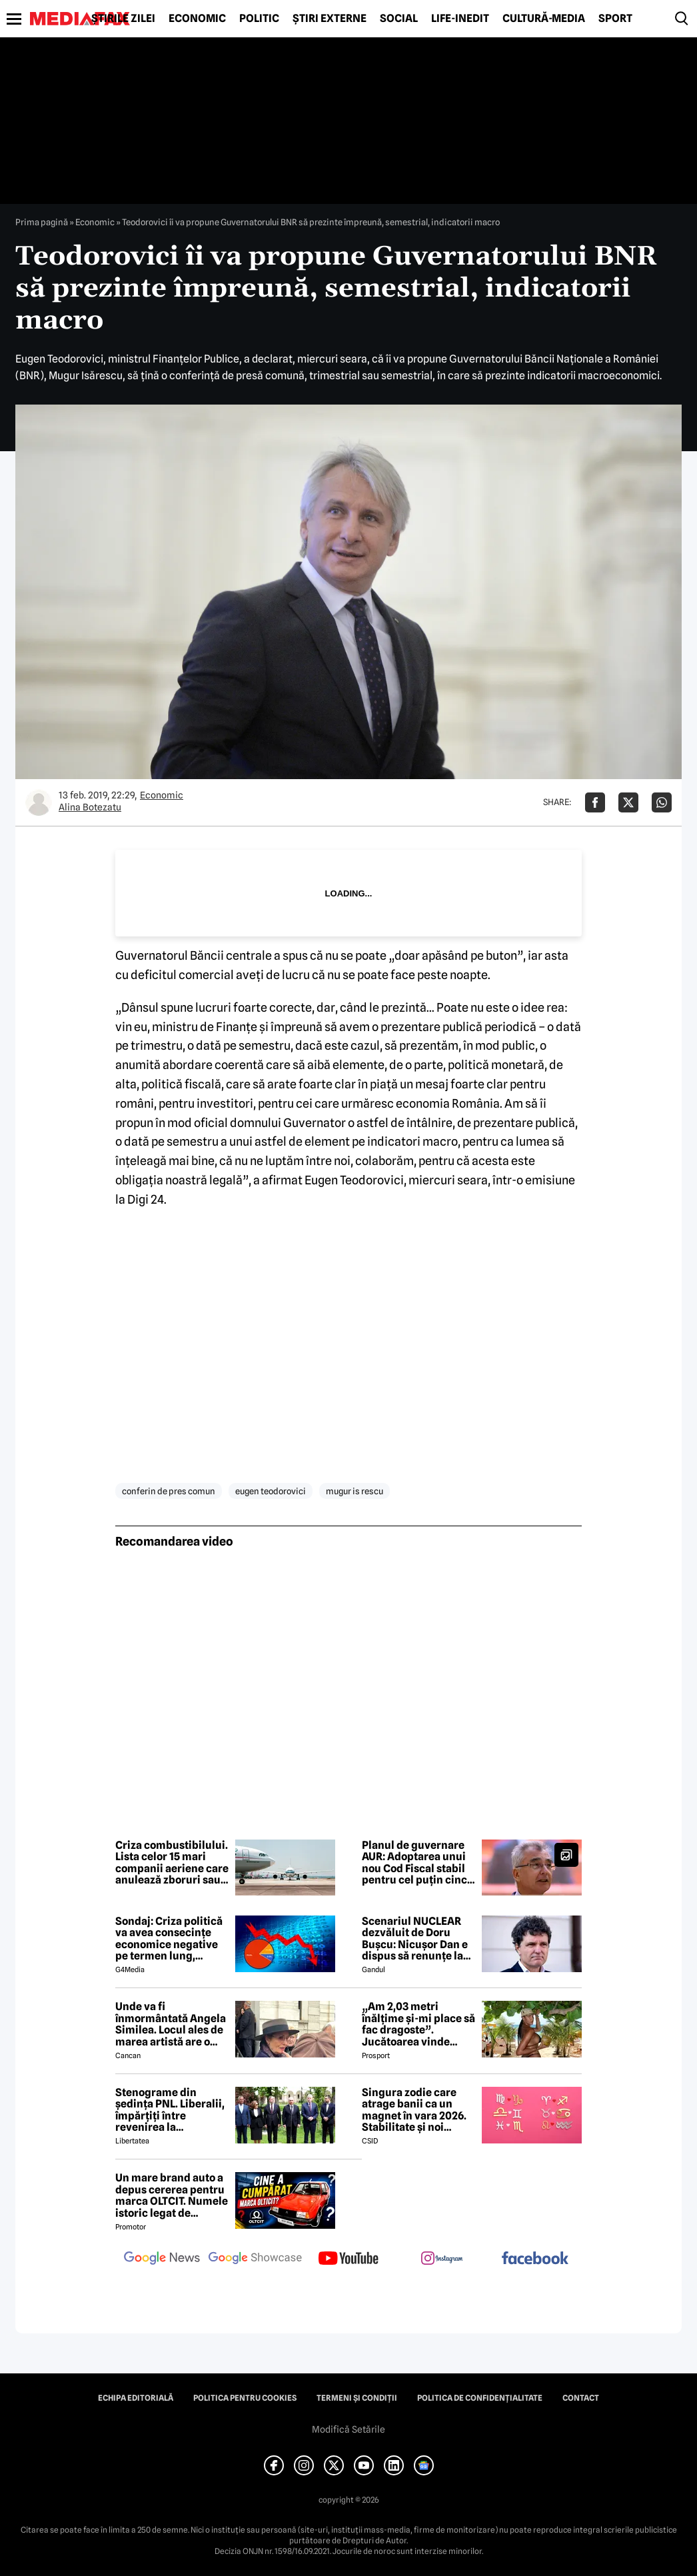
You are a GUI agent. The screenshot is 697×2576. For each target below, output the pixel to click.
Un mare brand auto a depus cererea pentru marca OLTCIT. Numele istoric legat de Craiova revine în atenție (171, 2195)
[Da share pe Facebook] (595, 802)
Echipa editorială (135, 2398)
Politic (259, 18)
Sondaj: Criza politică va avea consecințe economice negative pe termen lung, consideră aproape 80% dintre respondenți (169, 1939)
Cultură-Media (543, 18)
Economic (197, 18)
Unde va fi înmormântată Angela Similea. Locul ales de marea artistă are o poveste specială (170, 2024)
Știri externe (329, 18)
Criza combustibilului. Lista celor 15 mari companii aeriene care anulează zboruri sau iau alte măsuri (172, 1863)
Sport (615, 18)
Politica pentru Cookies (245, 2398)
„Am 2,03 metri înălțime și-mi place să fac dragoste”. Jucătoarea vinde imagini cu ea (418, 2024)
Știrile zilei (123, 18)
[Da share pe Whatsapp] (662, 802)
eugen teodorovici (270, 1491)
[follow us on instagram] (441, 2259)
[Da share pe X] (628, 802)
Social (399, 18)
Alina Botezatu (90, 807)
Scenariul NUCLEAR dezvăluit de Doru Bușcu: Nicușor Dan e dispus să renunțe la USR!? (415, 1939)
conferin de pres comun (168, 1491)
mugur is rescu (354, 1491)
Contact (580, 2398)
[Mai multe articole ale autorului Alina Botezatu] (38, 802)
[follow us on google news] (162, 2259)
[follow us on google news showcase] (255, 2259)
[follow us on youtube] (348, 2259)
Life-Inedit (460, 18)
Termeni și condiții (357, 2398)
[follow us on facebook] (535, 2259)
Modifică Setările (348, 2429)
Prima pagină (41, 222)
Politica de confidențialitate (479, 2398)
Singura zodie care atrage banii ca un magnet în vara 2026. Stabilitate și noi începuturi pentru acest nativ (414, 2110)
